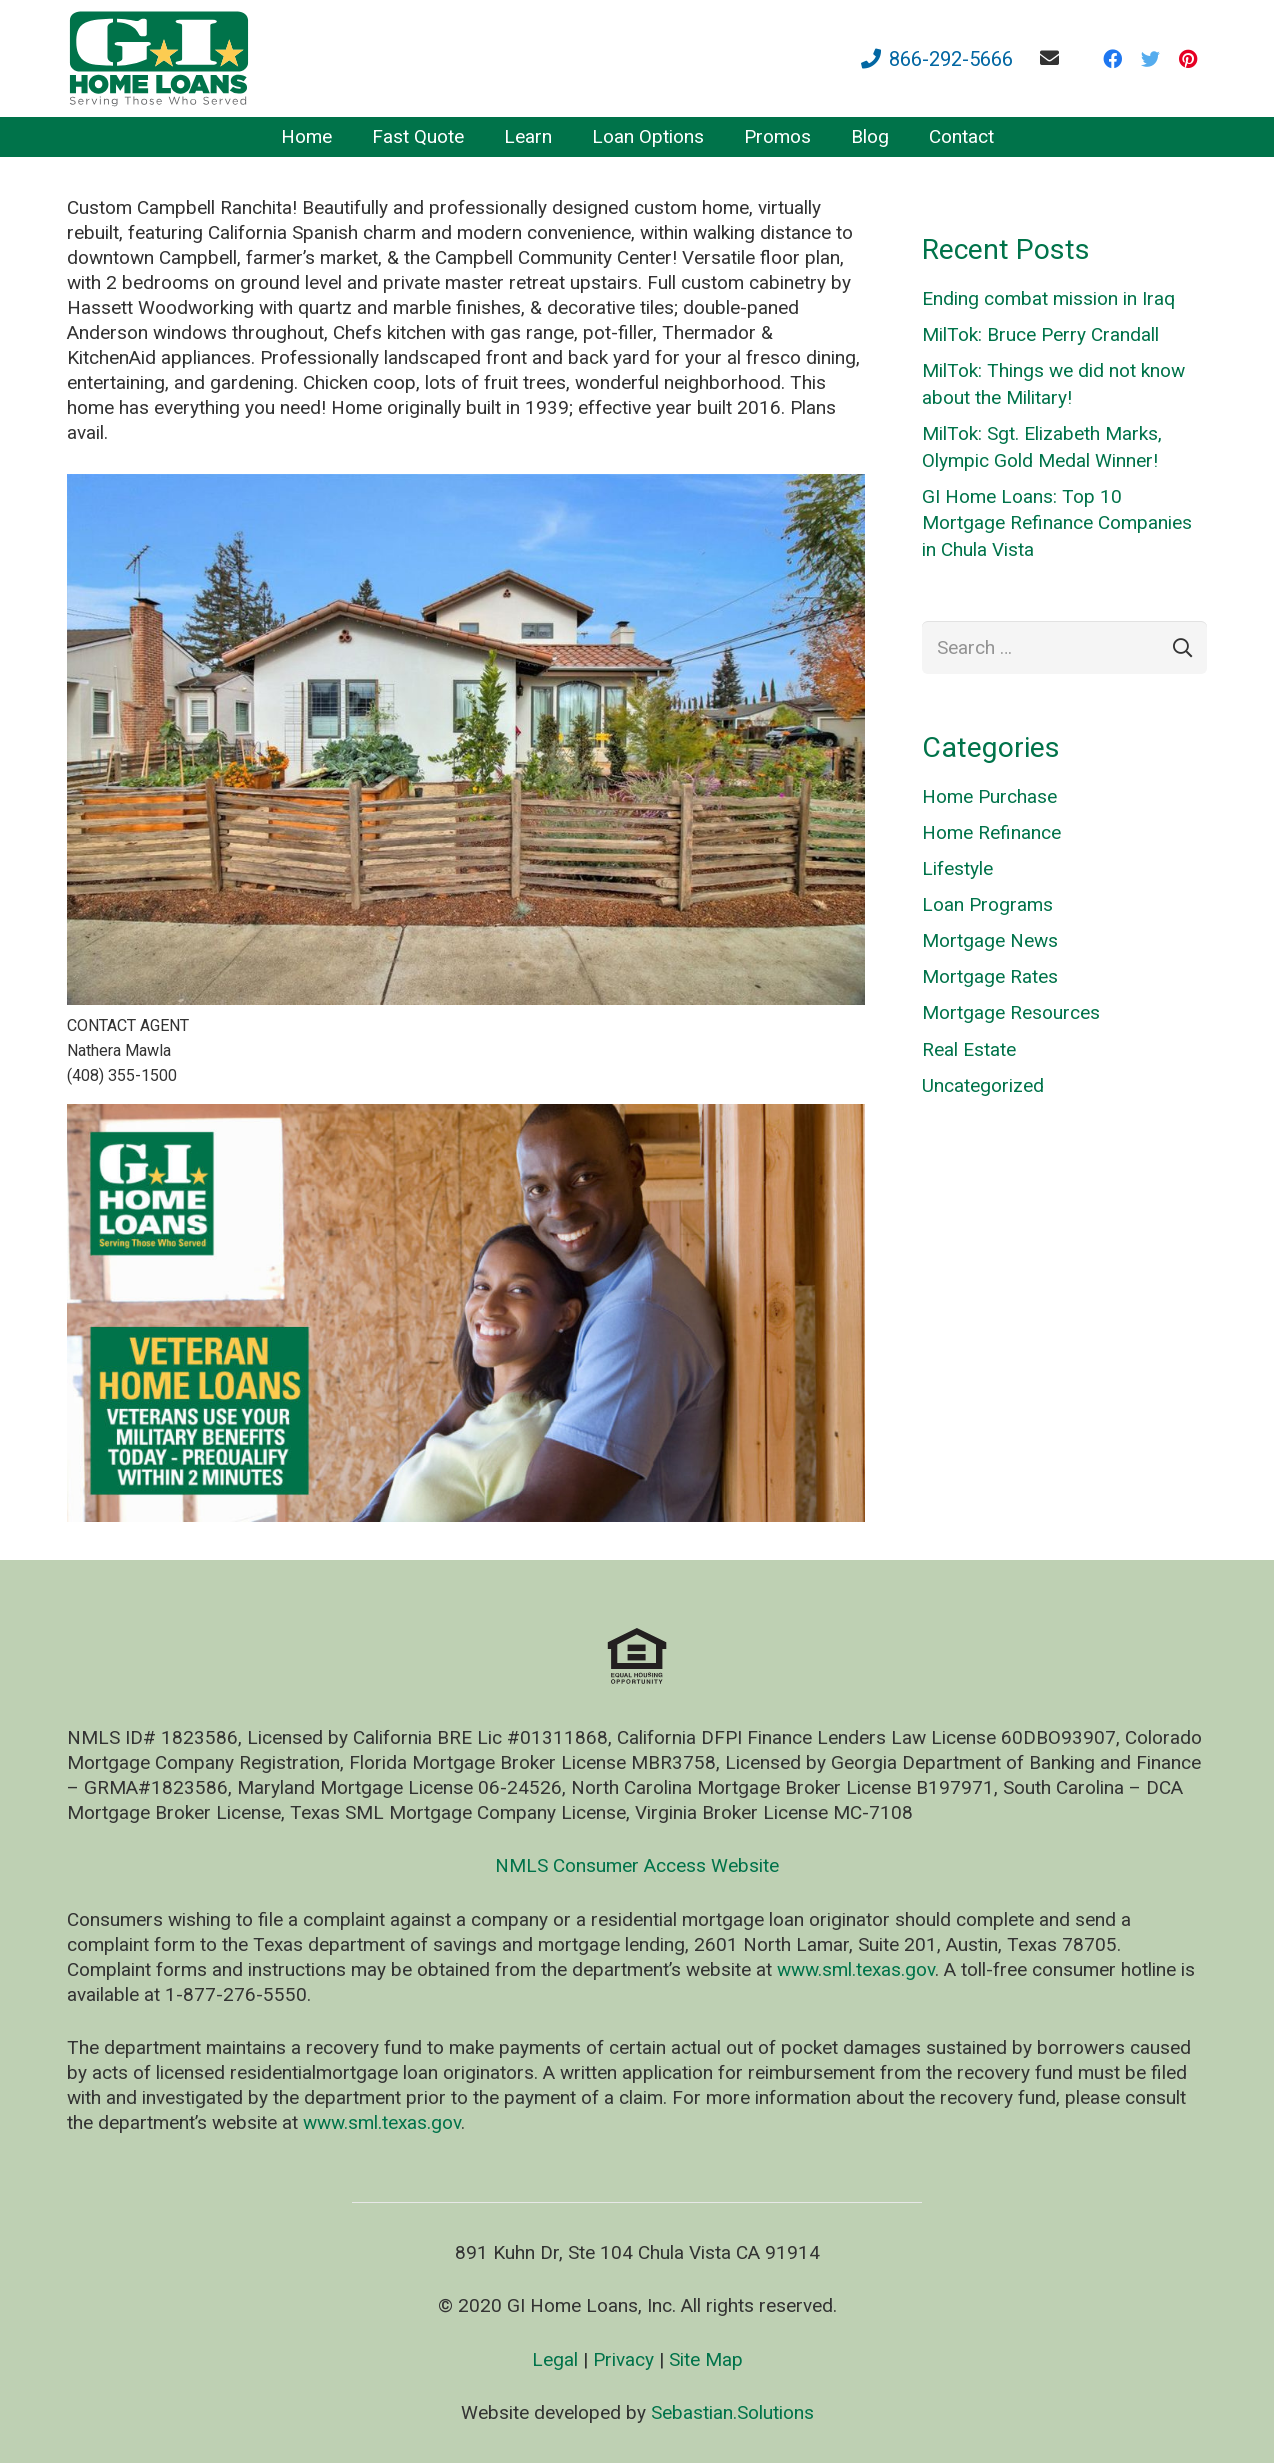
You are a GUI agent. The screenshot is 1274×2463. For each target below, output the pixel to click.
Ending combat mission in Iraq (1048, 298)
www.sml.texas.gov (856, 1969)
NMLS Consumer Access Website (637, 1865)
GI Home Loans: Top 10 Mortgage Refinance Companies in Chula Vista (1057, 523)
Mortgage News (990, 940)
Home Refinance (991, 832)
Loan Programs (987, 904)
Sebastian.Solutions (732, 2412)
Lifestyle (957, 868)
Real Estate (969, 1049)
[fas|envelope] (1053, 57)
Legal (555, 2359)
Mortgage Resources (1011, 1012)
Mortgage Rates (990, 976)
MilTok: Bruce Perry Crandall (1040, 334)
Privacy (623, 2359)
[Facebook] (1112, 59)
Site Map (706, 2359)
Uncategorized (983, 1085)
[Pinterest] (1188, 59)
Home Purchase (989, 796)
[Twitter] (1150, 59)
